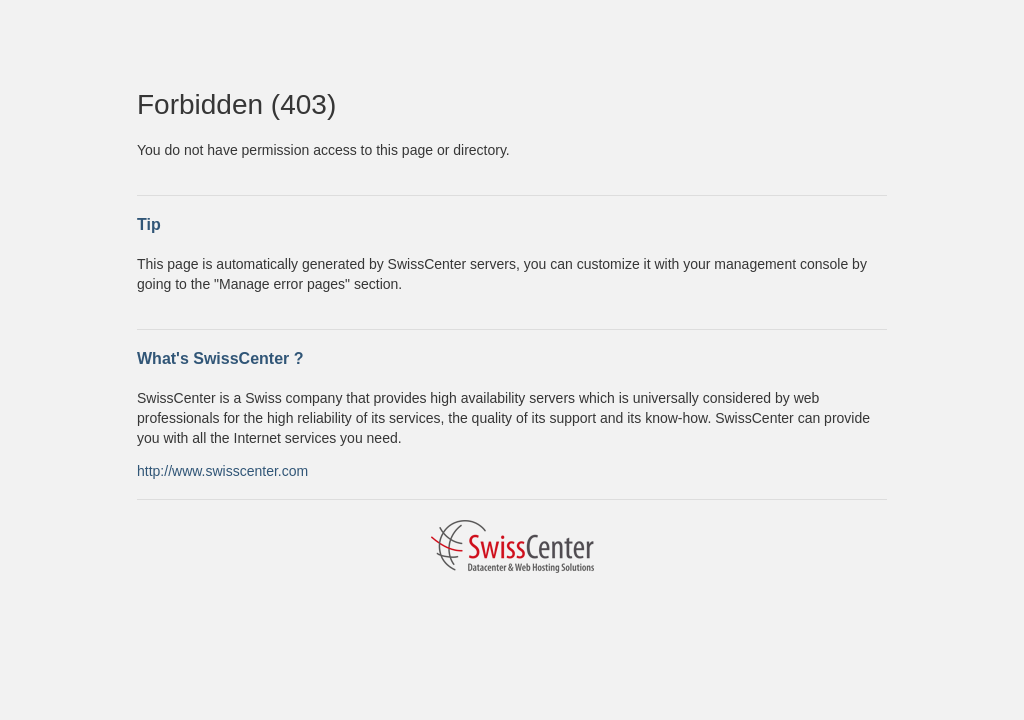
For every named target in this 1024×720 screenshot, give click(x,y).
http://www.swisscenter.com (222, 471)
